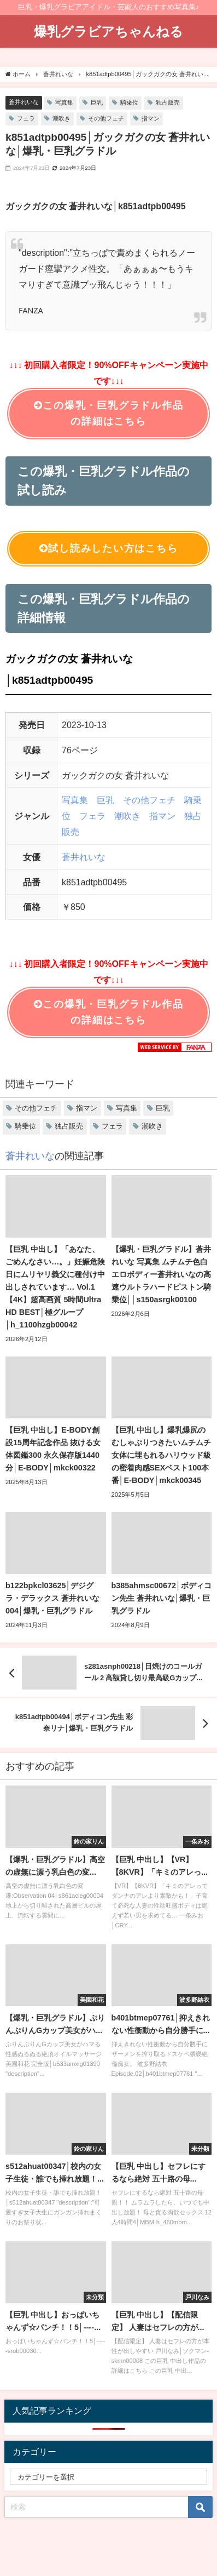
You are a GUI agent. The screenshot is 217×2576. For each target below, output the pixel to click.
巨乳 (97, 102)
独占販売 (168, 102)
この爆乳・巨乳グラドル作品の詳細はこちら (109, 413)
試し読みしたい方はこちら (108, 548)
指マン (151, 118)
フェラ (26, 118)
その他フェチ (106, 118)
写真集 (64, 102)
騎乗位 (129, 102)
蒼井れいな (24, 102)
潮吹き (61, 118)
